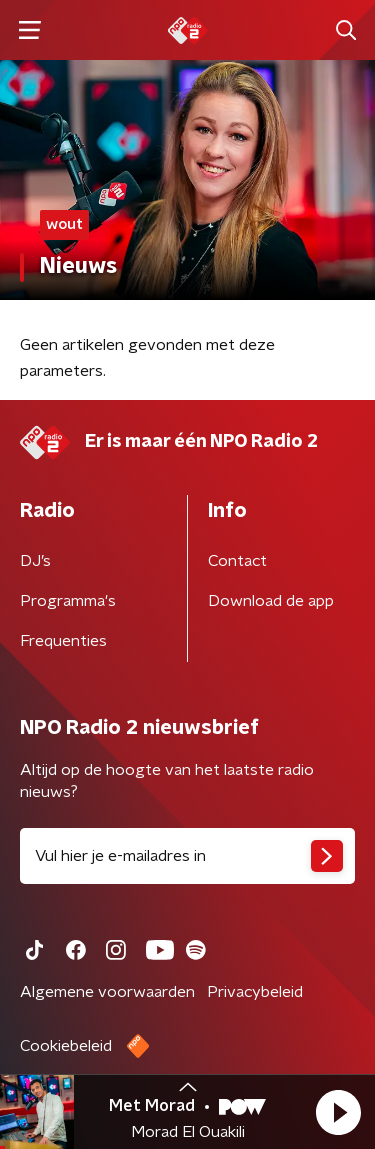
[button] (338, 1112)
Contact (237, 561)
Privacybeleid (255, 992)
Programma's (68, 601)
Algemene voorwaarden (107, 992)
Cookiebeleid (66, 1046)
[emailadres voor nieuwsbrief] (187, 856)
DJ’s (35, 561)
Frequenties (63, 641)
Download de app (271, 601)
